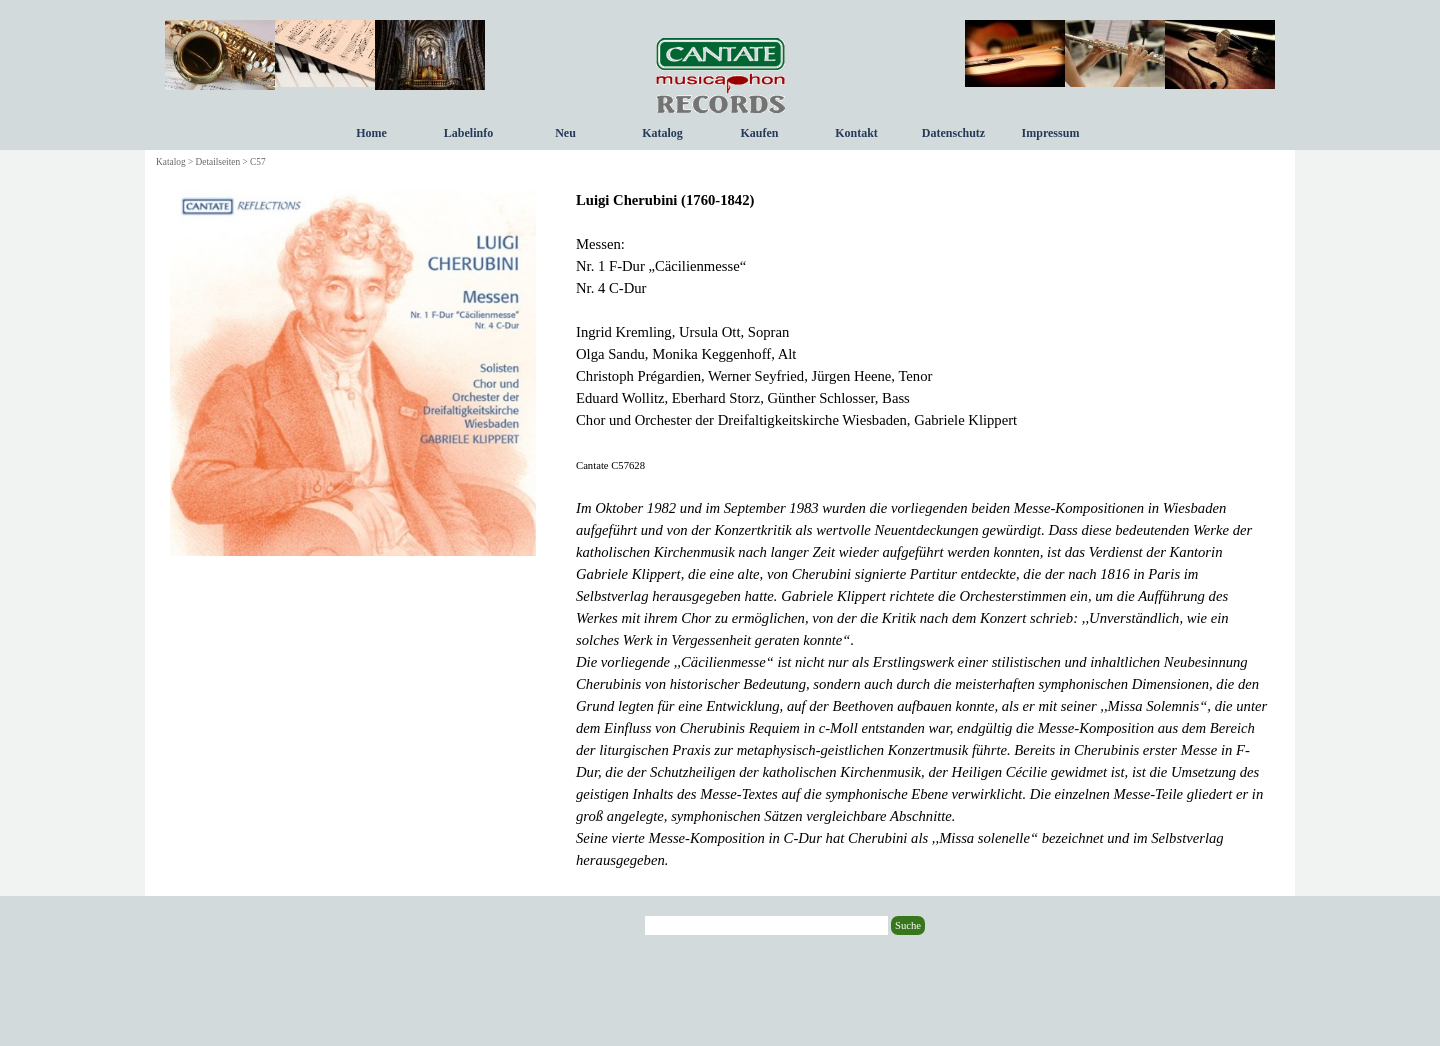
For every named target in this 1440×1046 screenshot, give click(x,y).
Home (371, 133)
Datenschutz (953, 133)
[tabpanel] (923, 530)
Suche (908, 925)
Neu (565, 133)
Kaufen (759, 133)
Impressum (1051, 133)
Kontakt (856, 133)
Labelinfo (468, 133)
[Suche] (766, 925)
